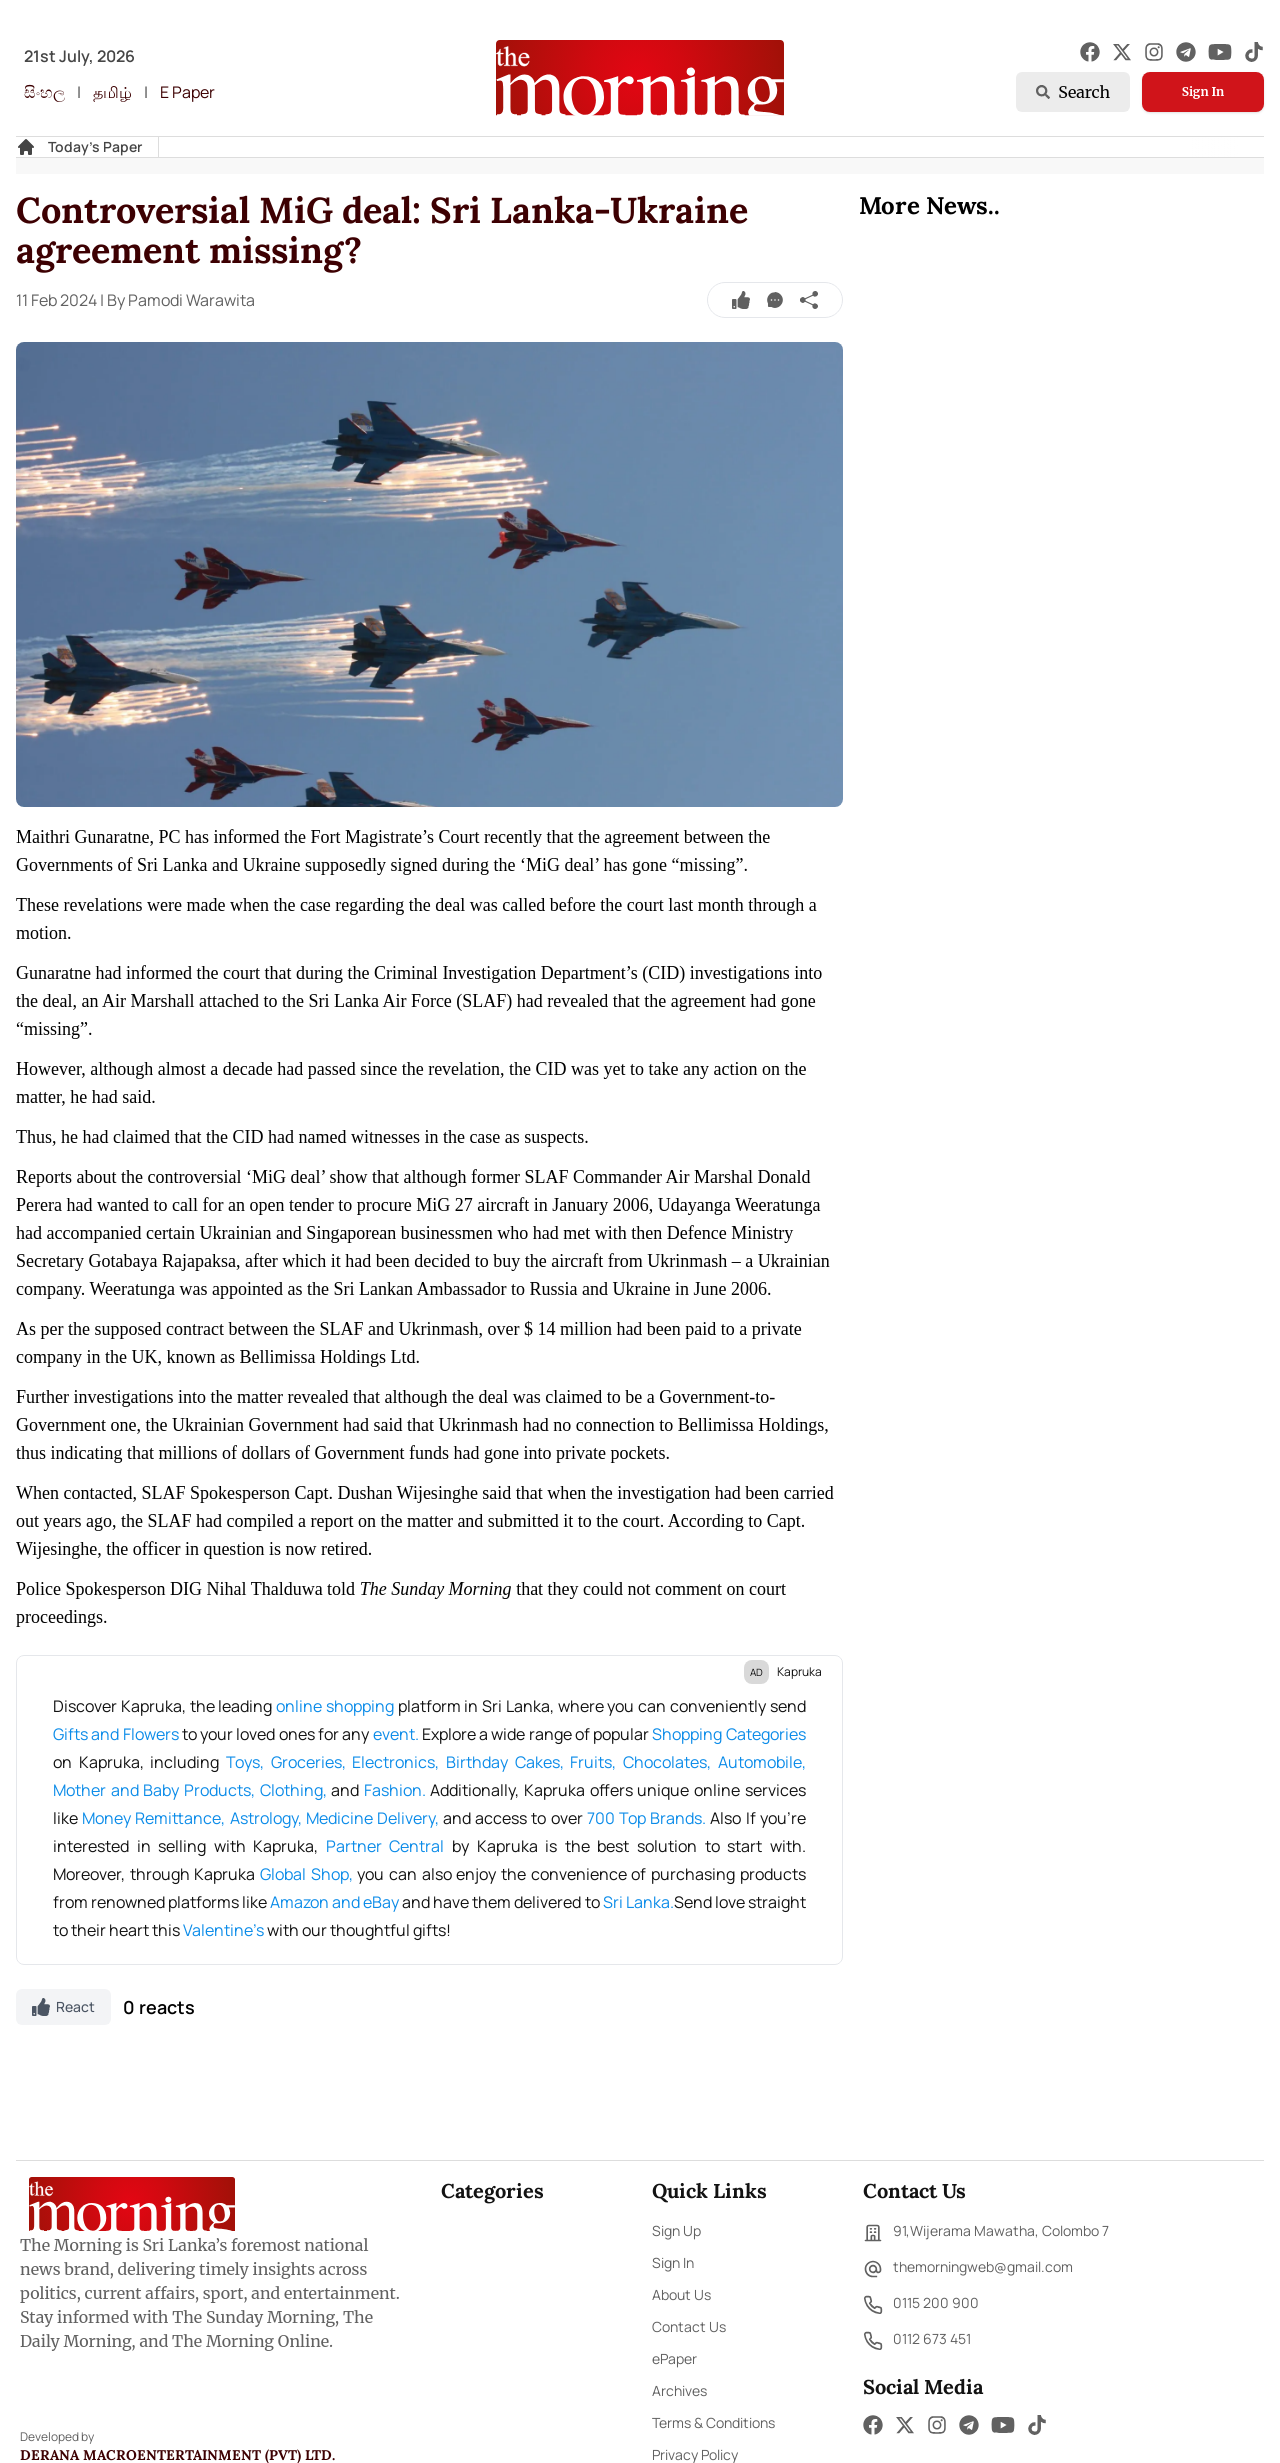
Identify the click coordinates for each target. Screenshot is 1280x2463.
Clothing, (296, 1790)
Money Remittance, (155, 1818)
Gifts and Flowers (117, 1734)
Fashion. (397, 1790)
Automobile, (762, 1762)
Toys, (248, 1762)
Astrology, (268, 1818)
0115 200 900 (921, 2305)
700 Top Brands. (649, 1818)
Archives (679, 2390)
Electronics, (399, 1762)
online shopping (334, 1706)
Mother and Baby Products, (156, 1790)
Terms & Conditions (713, 2422)
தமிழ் (112, 92)
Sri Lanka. (638, 1902)
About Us (681, 2294)
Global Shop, (308, 1874)
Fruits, (596, 1762)
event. (397, 1734)
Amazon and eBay (336, 1902)
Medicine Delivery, (374, 1818)
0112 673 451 (917, 2341)
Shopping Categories (728, 1734)
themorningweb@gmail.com (968, 2269)
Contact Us (689, 2326)
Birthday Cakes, (508, 1762)
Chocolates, (670, 1762)
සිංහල (44, 92)
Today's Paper (95, 146)
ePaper (674, 2358)
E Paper (187, 92)
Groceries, (312, 1762)
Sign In (1203, 91)
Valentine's (225, 1930)
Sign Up (676, 2230)
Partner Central (385, 1846)
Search (1073, 92)
